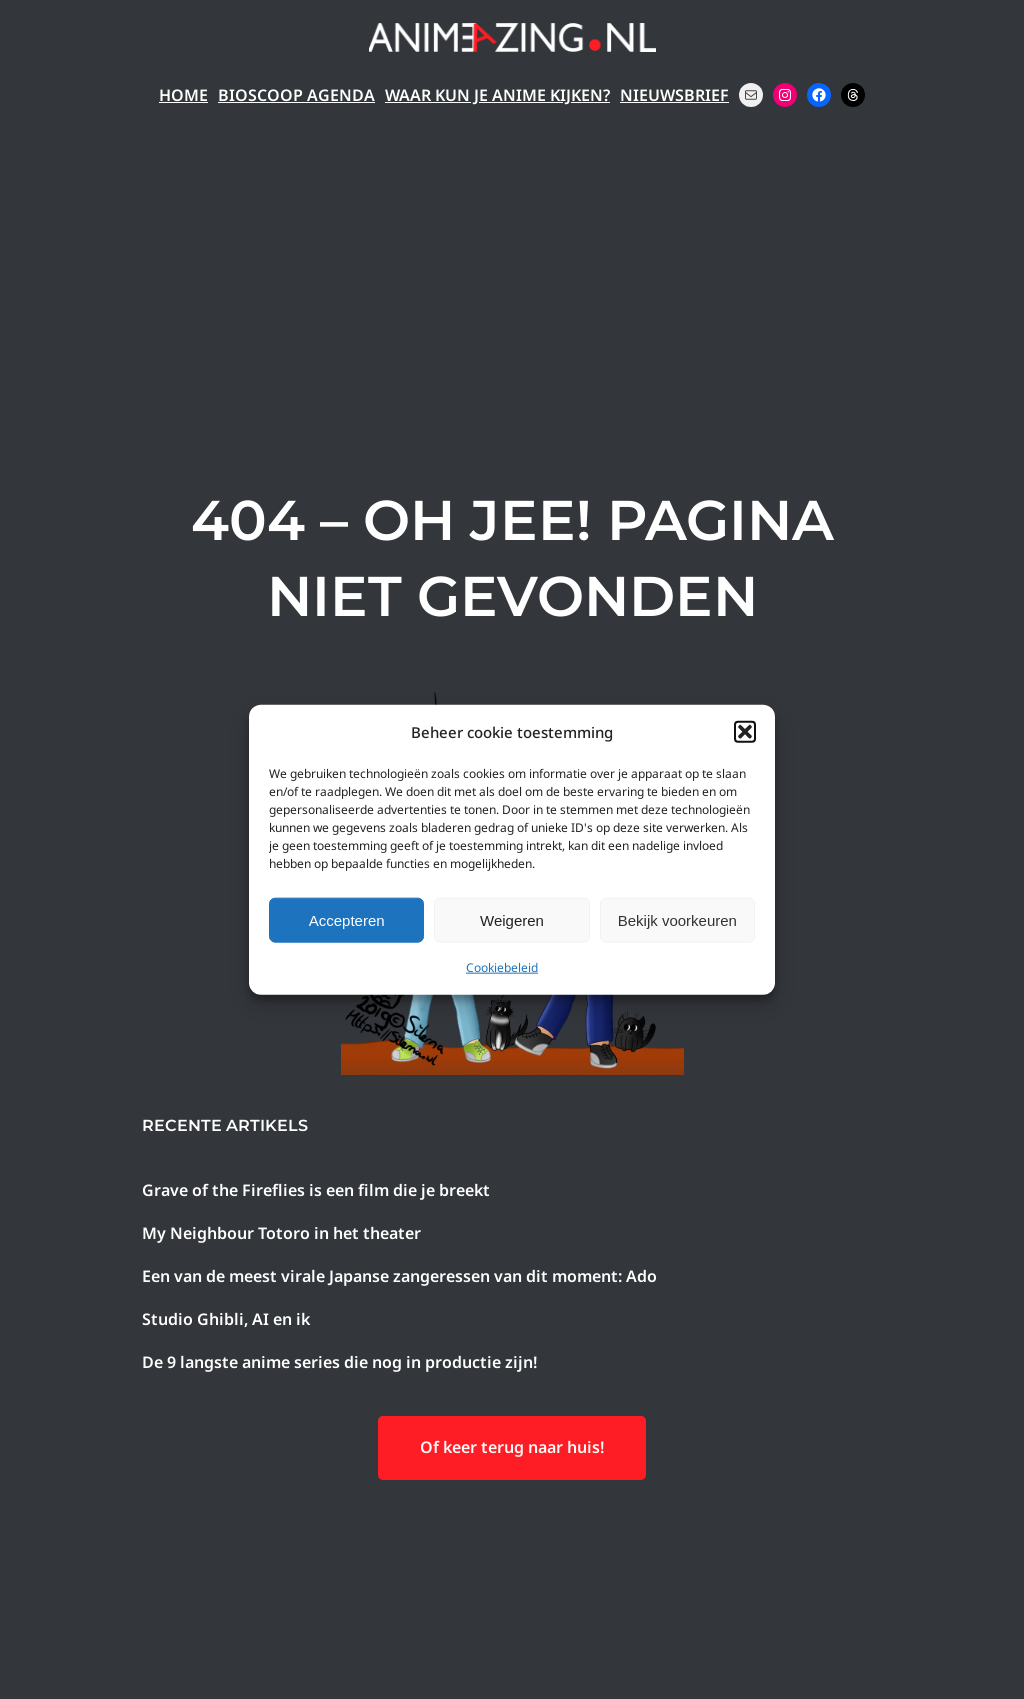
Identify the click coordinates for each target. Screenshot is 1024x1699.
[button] (745, 732)
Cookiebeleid (502, 967)
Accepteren (347, 919)
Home (183, 95)
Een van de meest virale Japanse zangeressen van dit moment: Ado (399, 1276)
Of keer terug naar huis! (512, 1447)
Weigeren (512, 919)
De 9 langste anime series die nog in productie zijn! (339, 1362)
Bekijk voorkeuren (677, 919)
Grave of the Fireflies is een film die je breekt (316, 1190)
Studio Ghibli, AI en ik (226, 1319)
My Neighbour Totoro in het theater (281, 1233)
